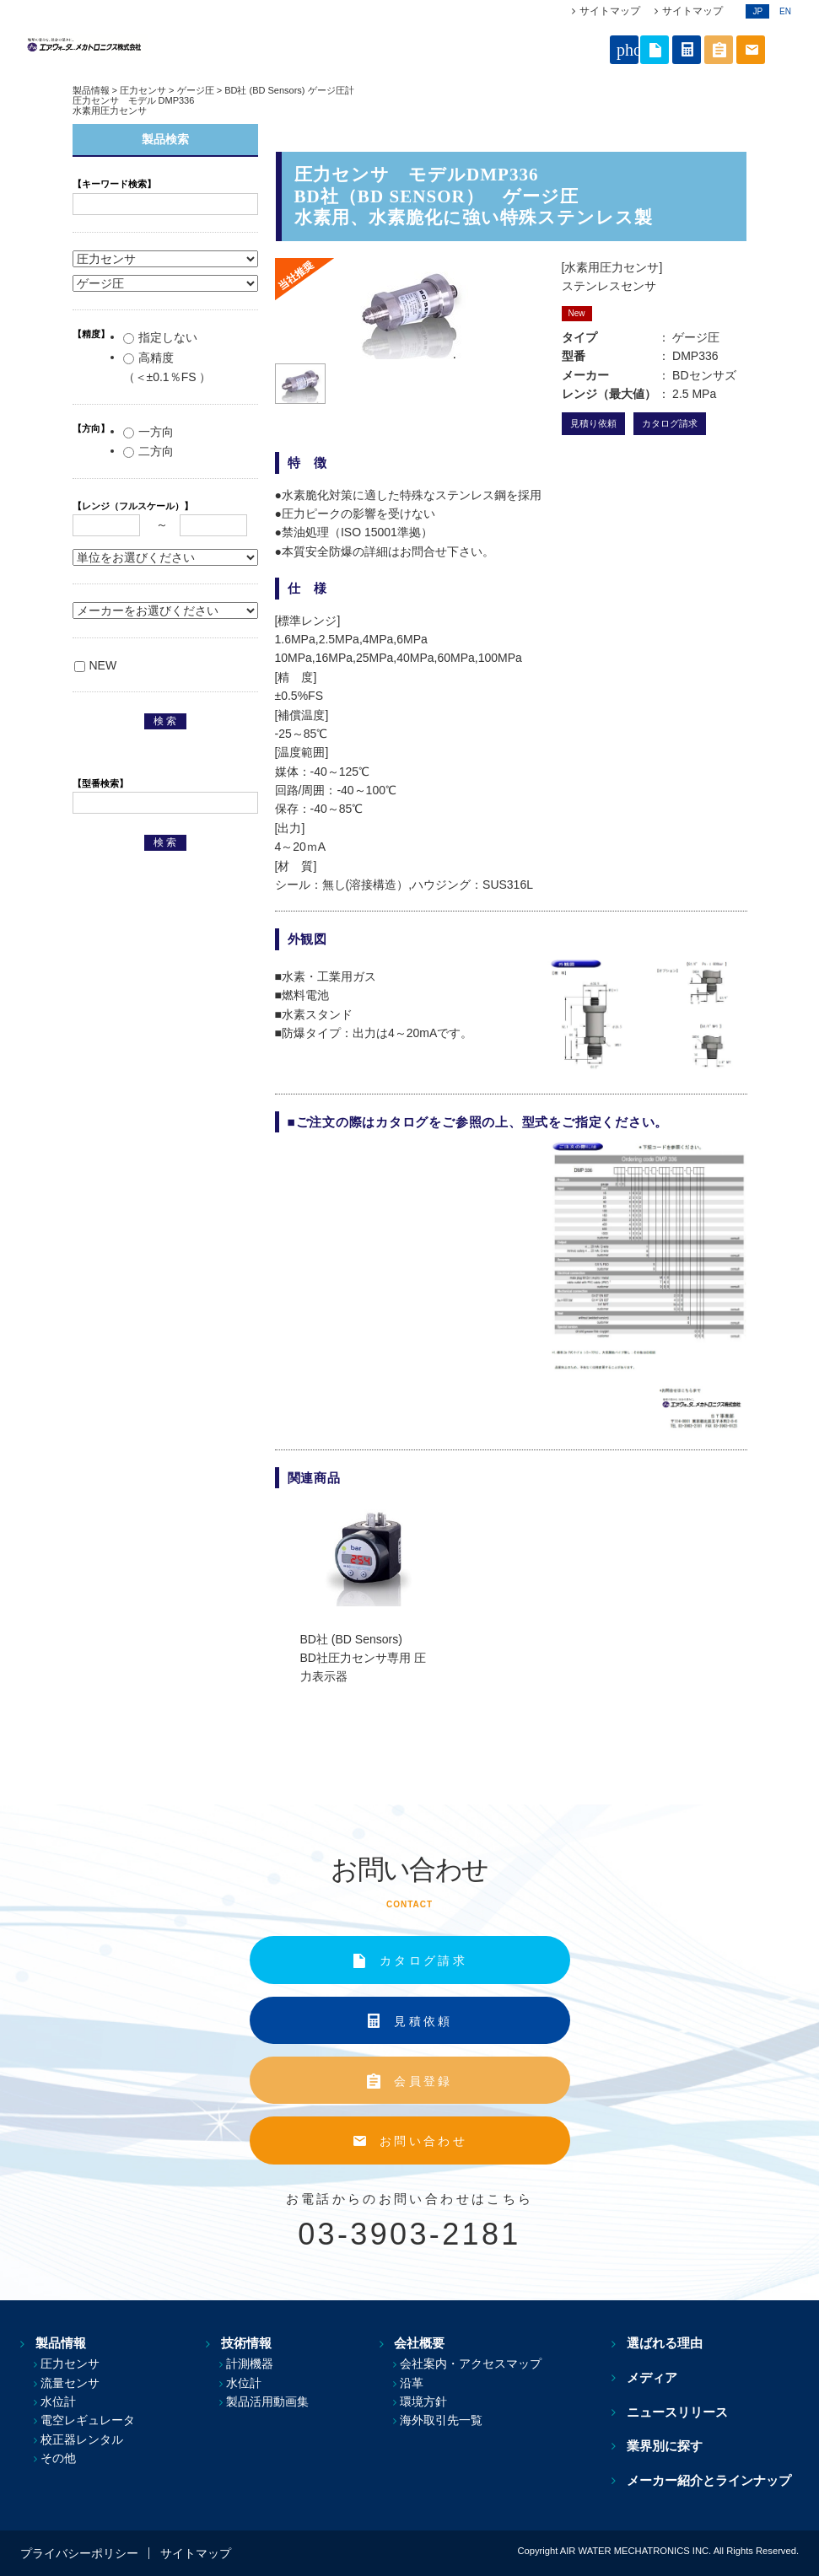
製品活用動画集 (272, 2401)
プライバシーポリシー (79, 2553)
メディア (659, 2377)
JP (757, 11)
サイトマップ (609, 11)
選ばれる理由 (672, 2344)
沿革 (421, 2383)
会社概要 (421, 2344)
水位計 (58, 2401)
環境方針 (432, 2401)
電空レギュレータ (87, 2420)
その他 (58, 2458)
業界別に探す (672, 2446)
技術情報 (243, 2344)
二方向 (148, 451)
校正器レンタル (81, 2439)
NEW (95, 665)
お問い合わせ (423, 2141)
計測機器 (254, 2363)
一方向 (148, 431)
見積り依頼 (593, 423)
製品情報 (91, 90)
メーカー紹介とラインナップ (716, 2480)
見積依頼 (423, 2021)
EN (785, 11)
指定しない (160, 337)
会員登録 (423, 2081)
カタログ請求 (670, 423)
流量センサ (70, 2383)
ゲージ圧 (195, 90)
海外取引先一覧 (450, 2420)
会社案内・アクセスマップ (480, 2363)
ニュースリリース (684, 2412)
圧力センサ (143, 90)
